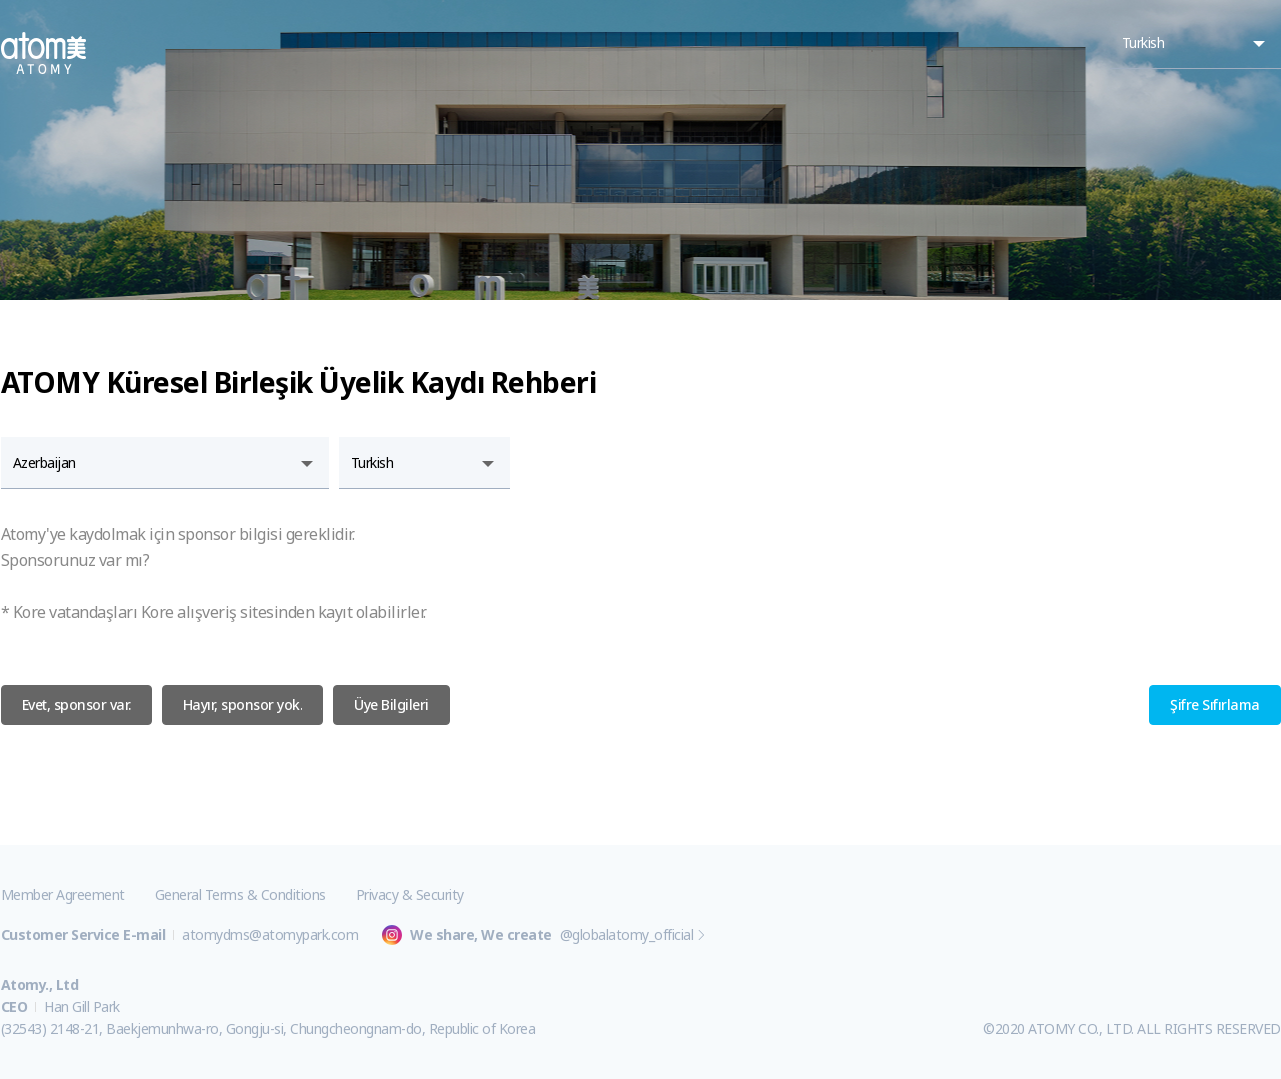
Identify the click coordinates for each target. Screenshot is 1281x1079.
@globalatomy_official (627, 934)
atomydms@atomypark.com (270, 934)
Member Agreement (63, 894)
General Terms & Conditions (240, 894)
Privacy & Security (410, 894)
